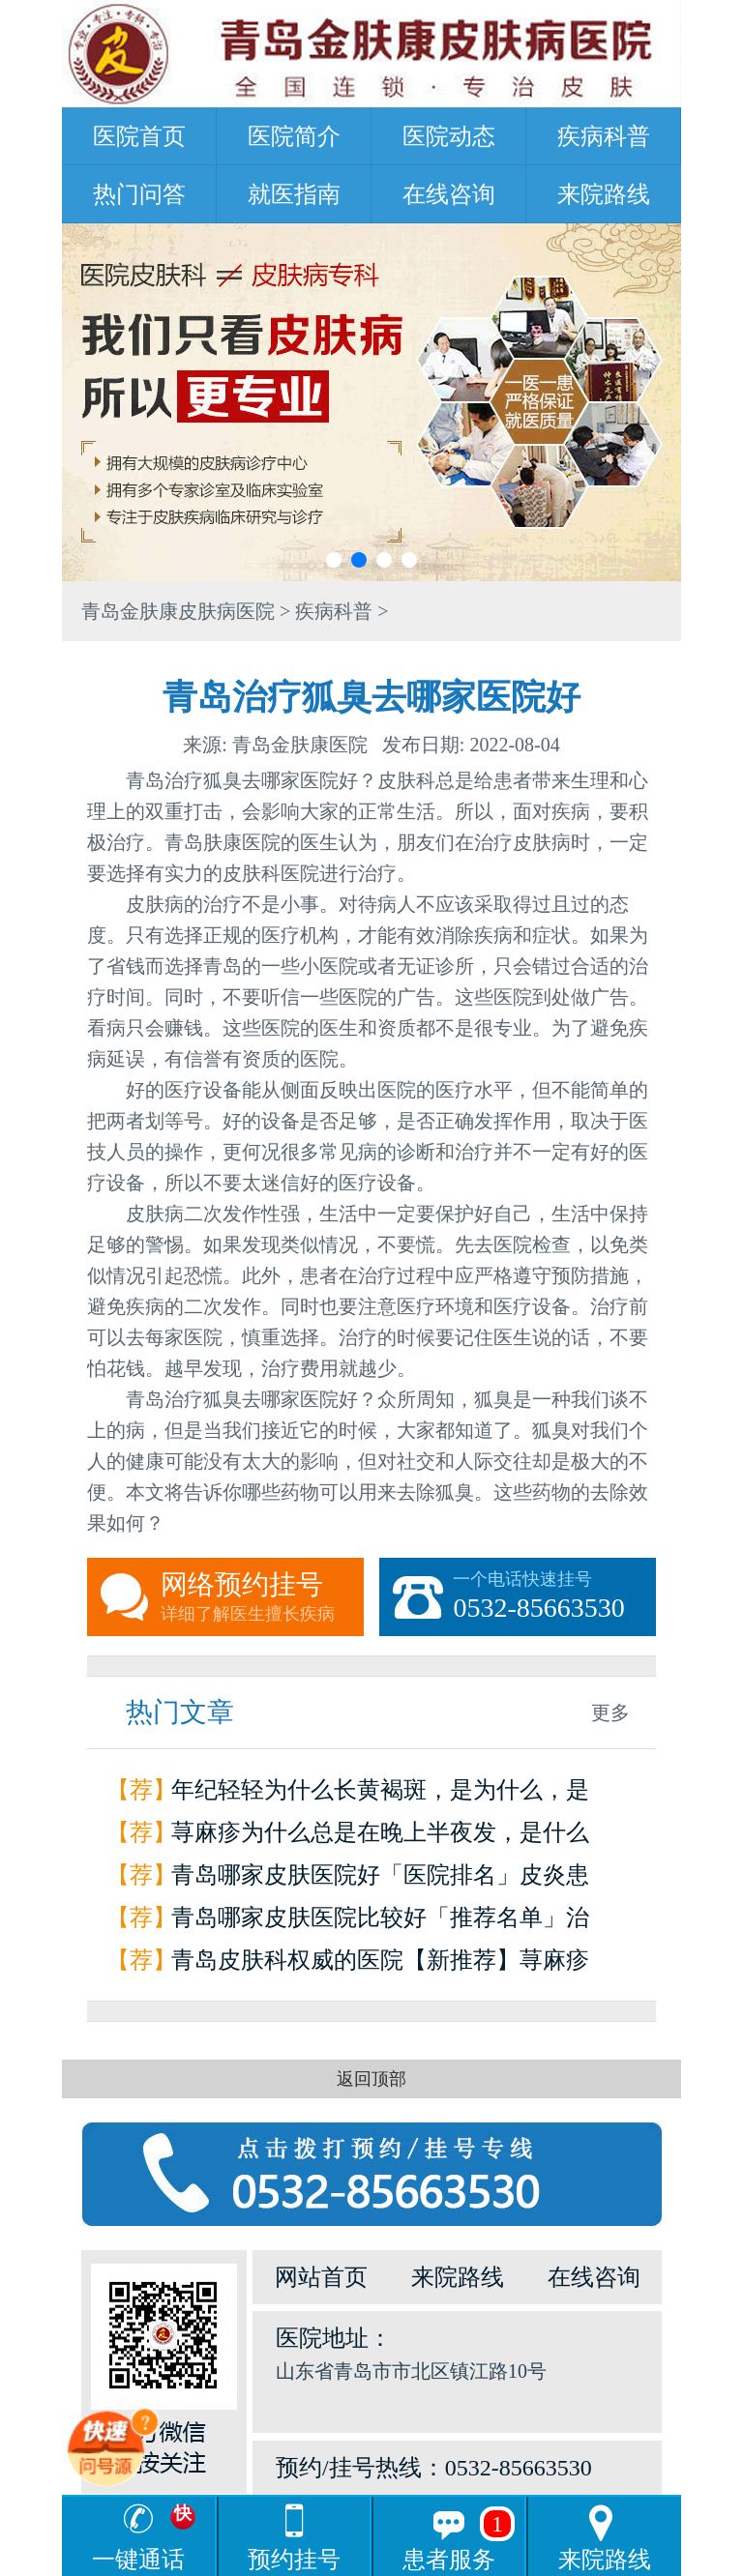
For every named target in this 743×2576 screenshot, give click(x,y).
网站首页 (321, 2277)
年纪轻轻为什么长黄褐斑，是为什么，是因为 (380, 1794)
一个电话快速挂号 (554, 1597)
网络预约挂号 (262, 1597)
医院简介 (294, 136)
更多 (610, 1712)
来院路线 (603, 194)
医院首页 (139, 136)
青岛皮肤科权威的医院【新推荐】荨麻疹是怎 (380, 1964)
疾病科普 (603, 136)
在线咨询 (448, 194)
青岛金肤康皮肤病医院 (178, 611)
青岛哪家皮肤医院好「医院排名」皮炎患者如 (380, 1879)
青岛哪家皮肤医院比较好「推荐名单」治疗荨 (380, 1922)
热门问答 (139, 194)
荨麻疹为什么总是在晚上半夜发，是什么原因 (380, 1837)
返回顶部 (371, 2079)
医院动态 (448, 136)
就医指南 (294, 194)
